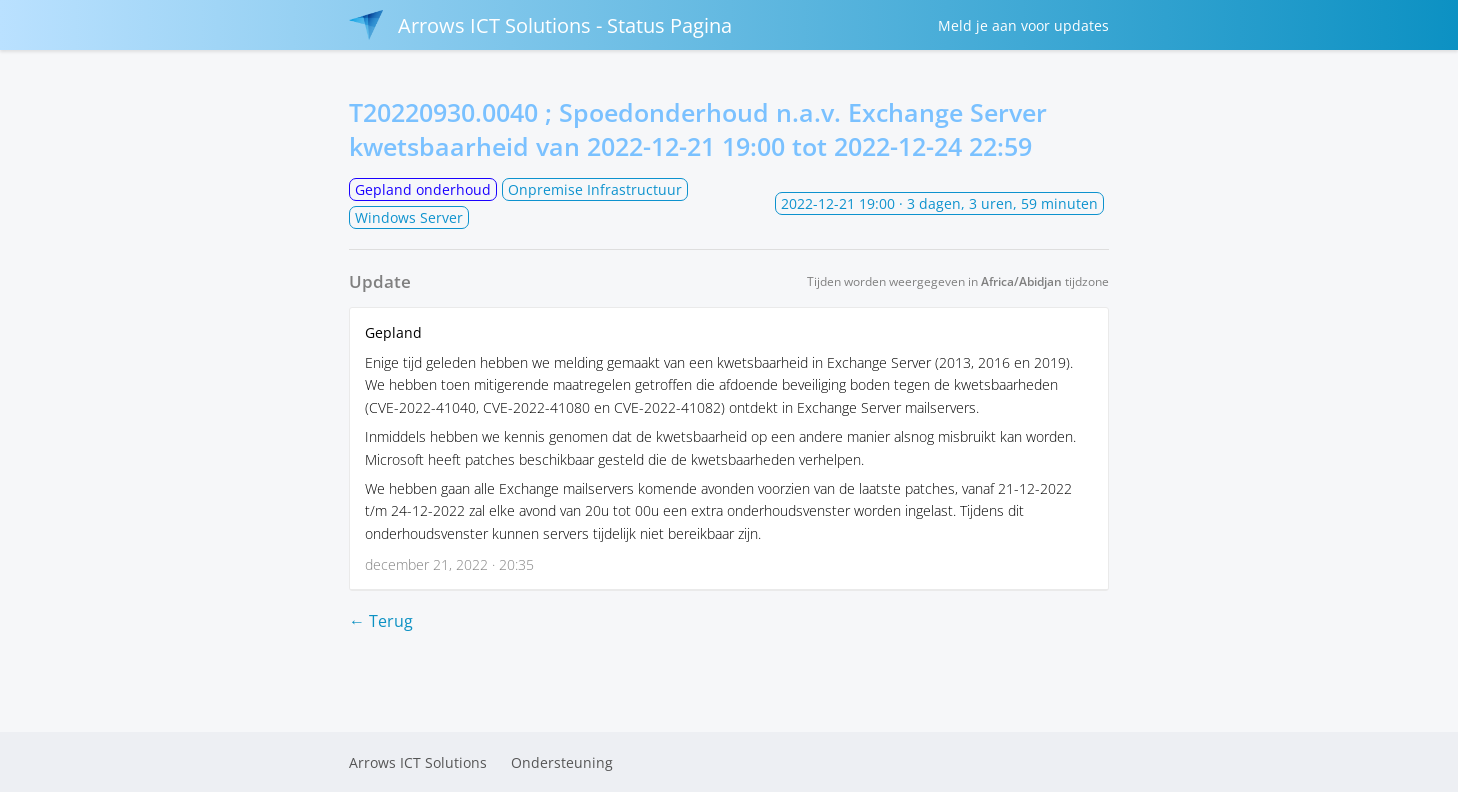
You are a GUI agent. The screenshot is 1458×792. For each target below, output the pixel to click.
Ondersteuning (562, 762)
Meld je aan (1023, 25)
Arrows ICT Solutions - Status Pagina (540, 25)
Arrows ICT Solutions (418, 762)
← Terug (381, 621)
